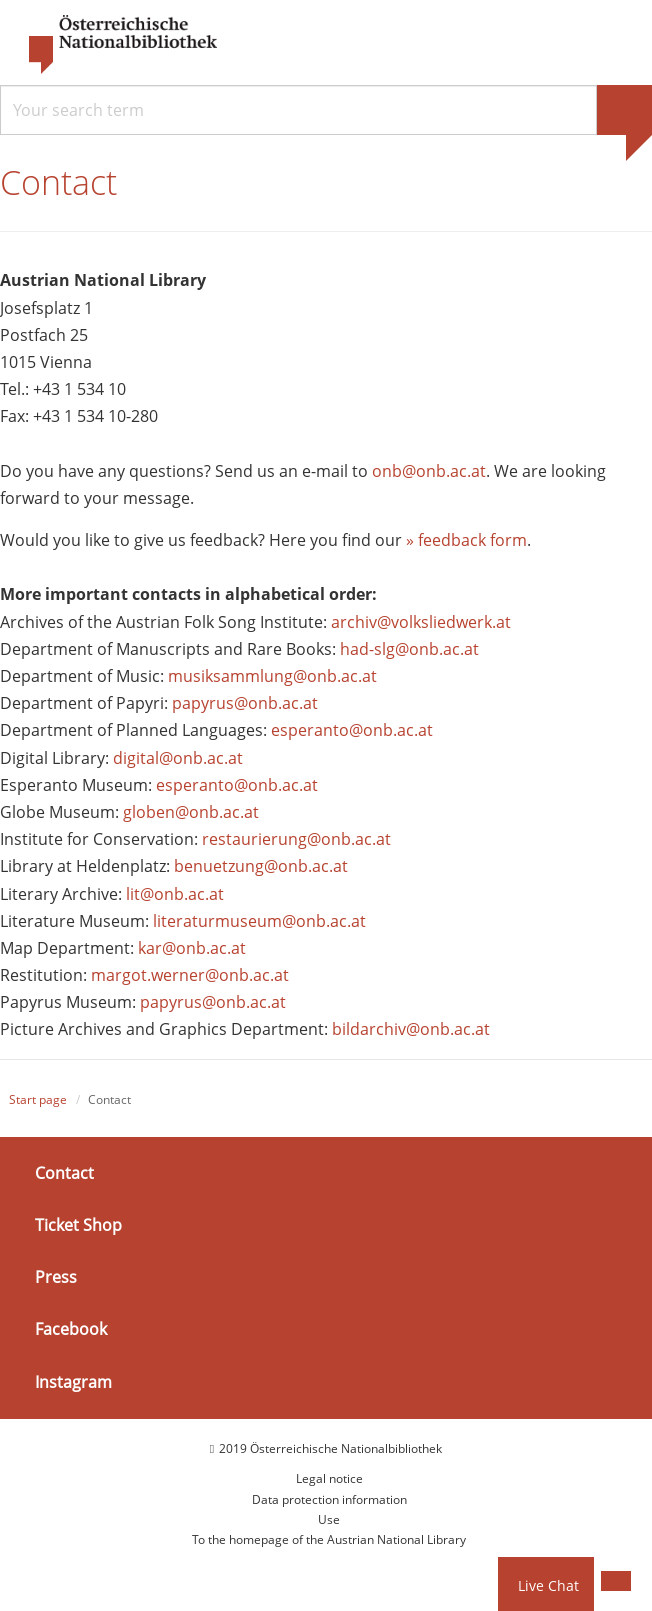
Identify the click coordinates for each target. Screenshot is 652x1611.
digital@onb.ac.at (178, 758)
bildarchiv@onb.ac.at (411, 1029)
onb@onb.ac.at (429, 471)
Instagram (73, 1381)
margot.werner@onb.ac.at (190, 975)
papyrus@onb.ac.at (245, 703)
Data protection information (329, 1499)
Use (329, 1519)
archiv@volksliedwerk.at (421, 622)
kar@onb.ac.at (192, 948)
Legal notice (329, 1478)
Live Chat (548, 1585)
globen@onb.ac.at (191, 812)
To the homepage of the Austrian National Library (329, 1539)
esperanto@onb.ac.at (352, 730)
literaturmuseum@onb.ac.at (259, 921)
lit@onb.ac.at (175, 894)
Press (56, 1277)
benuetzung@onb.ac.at (261, 866)
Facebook (71, 1329)
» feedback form (466, 540)
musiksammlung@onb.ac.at (272, 676)
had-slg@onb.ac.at (409, 649)
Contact (64, 1173)
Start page (38, 1099)
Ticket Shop (78, 1225)
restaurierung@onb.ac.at (296, 839)
